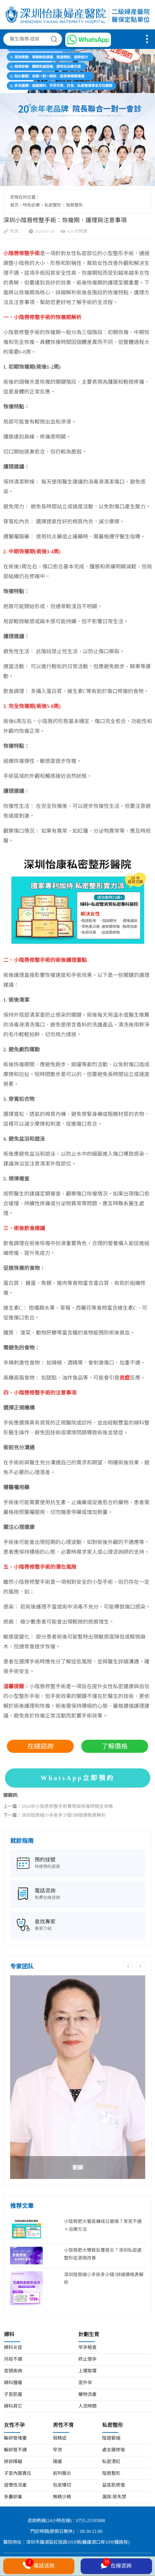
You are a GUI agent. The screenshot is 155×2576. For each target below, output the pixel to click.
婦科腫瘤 (13, 2383)
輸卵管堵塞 (15, 2438)
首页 (14, 205)
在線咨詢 (116, 2565)
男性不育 (63, 2425)
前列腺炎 (62, 2473)
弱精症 (60, 2438)
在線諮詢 (40, 1746)
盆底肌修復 (113, 2485)
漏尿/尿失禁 (114, 2497)
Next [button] (140, 1966)
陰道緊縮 (111, 2438)
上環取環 (87, 2371)
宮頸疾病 (13, 2371)
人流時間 (87, 2406)
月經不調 (13, 2359)
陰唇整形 (74, 205)
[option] (77, 2077)
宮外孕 (85, 2383)
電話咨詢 (38, 2565)
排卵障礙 (13, 2462)
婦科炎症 (13, 2347)
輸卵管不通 (15, 2450)
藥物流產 (87, 2394)
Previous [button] (128, 1966)
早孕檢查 (87, 2347)
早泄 (57, 2450)
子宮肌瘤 (13, 2394)
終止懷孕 (87, 2359)
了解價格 (114, 1746)
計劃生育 (88, 2334)
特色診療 (31, 205)
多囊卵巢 (13, 2497)
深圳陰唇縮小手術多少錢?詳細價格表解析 (64, 1815)
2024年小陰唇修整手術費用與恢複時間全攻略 (67, 1806)
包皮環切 (62, 2485)
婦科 (9, 2334)
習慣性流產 (15, 2485)
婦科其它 (13, 2406)
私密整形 (52, 205)
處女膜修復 (113, 2450)
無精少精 (62, 2497)
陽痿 (57, 2462)
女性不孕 (14, 2425)
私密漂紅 (111, 2462)
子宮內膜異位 (17, 2473)
